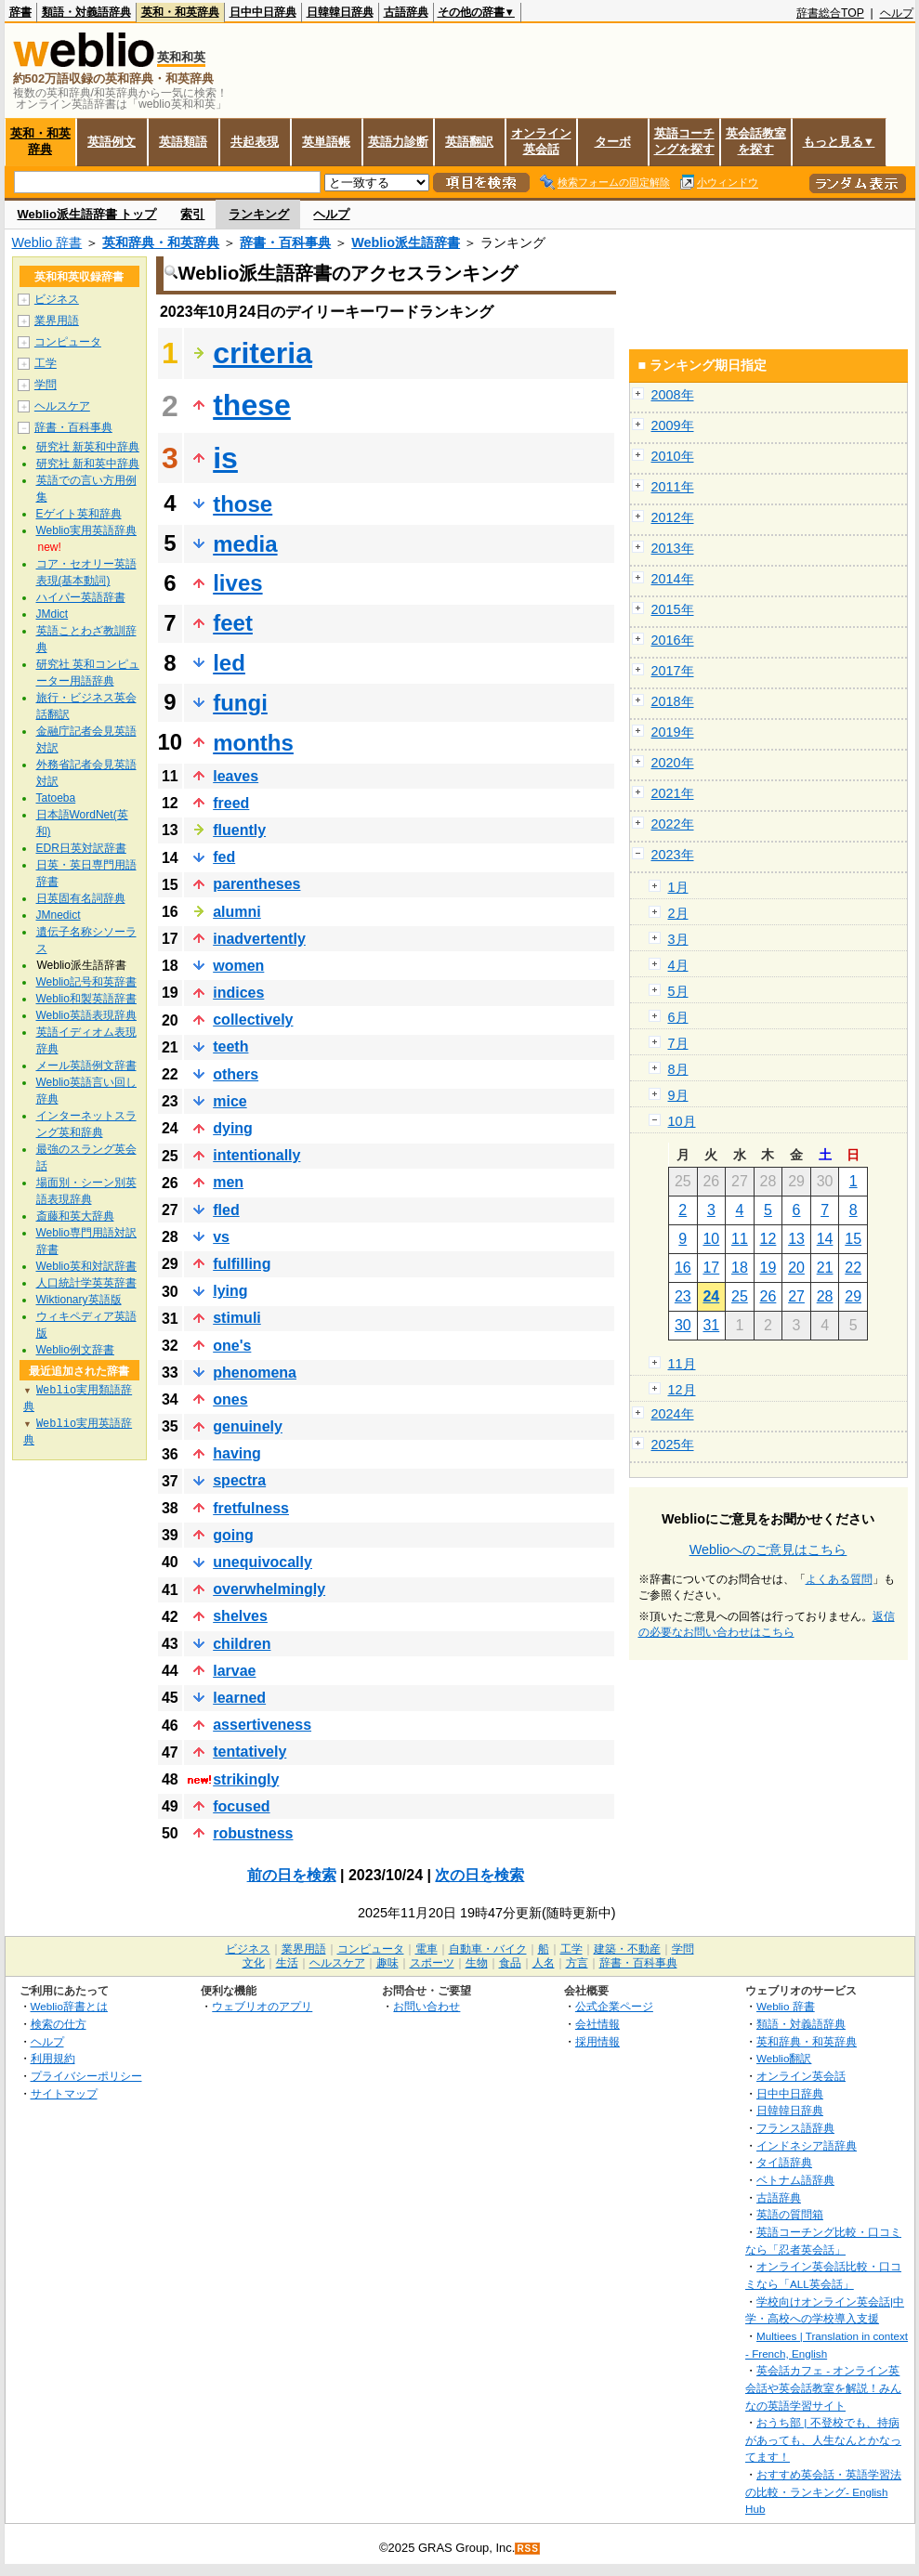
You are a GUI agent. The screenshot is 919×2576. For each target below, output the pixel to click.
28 (825, 1296)
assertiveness (262, 1725)
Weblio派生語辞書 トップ (87, 214)
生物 (477, 1962)
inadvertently (259, 939)
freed (231, 803)
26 (768, 1296)
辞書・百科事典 (285, 242)
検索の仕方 (58, 2024)
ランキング (259, 214)
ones (230, 1399)
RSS (528, 2548)
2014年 (672, 578)
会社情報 (597, 2024)
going (233, 1535)
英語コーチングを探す (684, 141)
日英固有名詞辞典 (80, 898)
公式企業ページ (614, 2006)
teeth (230, 1046)
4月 (678, 965)
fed (224, 857)
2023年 (672, 854)
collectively (253, 1019)
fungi (240, 702)
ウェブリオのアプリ (262, 2006)
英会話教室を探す (756, 141)
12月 (682, 1389)
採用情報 (597, 2041)
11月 (682, 1363)
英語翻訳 (469, 142)
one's (232, 1345)
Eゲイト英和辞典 (79, 513)
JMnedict (58, 915)
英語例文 (111, 142)
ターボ (613, 142)
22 (853, 1267)
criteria (262, 353)
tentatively (249, 1751)
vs (221, 1237)
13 (796, 1239)
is (225, 458)
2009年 (672, 425)
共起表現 (254, 142)
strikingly (246, 1779)
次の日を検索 (479, 1875)
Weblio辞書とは (69, 2006)
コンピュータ (67, 341)
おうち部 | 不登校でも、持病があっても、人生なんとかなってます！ (823, 2439)
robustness (253, 1833)
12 (768, 1239)
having (237, 1453)
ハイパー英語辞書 (80, 597)
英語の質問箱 (789, 2214)
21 (825, 1267)
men (228, 1182)
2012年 (672, 517)
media (245, 543)
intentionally (256, 1155)
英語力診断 (398, 142)
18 (739, 1267)
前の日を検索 (291, 1875)
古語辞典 (406, 12)
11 (739, 1239)
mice (229, 1101)
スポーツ (432, 1962)
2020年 (672, 762)
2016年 (672, 640)
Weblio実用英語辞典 (86, 530)
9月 (678, 1095)
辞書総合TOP (830, 13)
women (238, 966)
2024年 (672, 1413)
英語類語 (183, 142)
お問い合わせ (426, 2006)
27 (796, 1296)
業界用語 (56, 320)
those (242, 504)
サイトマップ (64, 2093)
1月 (678, 887)
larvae (234, 1671)
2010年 (672, 456)
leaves (235, 776)
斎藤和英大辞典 (75, 1216)
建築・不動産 (627, 1949)
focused (241, 1806)
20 (796, 1267)
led (229, 662)
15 (853, 1239)
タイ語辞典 (784, 2162)
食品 (510, 1962)
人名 (543, 1962)
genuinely (247, 1426)
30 (683, 1325)
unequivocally (262, 1562)
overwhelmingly (269, 1589)
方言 (577, 1962)
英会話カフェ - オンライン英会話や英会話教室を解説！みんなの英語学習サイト (823, 2387)
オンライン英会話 (541, 141)
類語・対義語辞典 (86, 12)
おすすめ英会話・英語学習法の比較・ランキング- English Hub (823, 2491)
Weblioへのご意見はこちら (768, 1549)
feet (233, 622)
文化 (254, 1962)
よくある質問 (839, 1579)
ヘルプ (896, 13)
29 (853, 1296)
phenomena (254, 1372)
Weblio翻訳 (783, 2058)
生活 (287, 1962)
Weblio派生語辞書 (405, 242)
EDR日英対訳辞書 (81, 848)
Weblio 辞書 (47, 242)
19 (768, 1267)
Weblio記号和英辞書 (86, 981)
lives (237, 582)
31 (710, 1325)
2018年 (672, 701)
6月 (678, 1017)
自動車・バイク (488, 1949)
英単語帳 (326, 142)
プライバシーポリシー (86, 2076)
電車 (426, 1949)
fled (226, 1210)
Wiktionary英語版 (79, 1299)
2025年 (672, 1444)
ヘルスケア (62, 405)
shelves (240, 1616)
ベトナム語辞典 (795, 2180)
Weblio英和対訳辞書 (86, 1266)
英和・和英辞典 (180, 12)
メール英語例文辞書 (86, 1065)
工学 (45, 363)
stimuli (237, 1318)
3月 (678, 939)
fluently (239, 830)
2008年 (672, 394)
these (252, 405)
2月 (678, 913)
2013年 (672, 548)
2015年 (672, 609)
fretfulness (251, 1508)
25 (739, 1296)
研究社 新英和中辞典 (87, 446)
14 (825, 1239)
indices (238, 992)
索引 (192, 214)
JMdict (52, 614)
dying (233, 1128)
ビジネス (56, 299)
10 (710, 1239)
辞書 (20, 12)
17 (710, 1267)
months (253, 742)
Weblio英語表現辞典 (86, 1015)
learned (239, 1698)
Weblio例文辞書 (75, 1349)
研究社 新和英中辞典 (87, 463)
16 (683, 1267)
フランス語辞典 (795, 2128)
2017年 (672, 670)
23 (683, 1296)
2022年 (672, 824)
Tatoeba (56, 797)
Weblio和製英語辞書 (86, 998)
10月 (682, 1121)
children (241, 1644)
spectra (239, 1480)
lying (230, 1291)
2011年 (672, 486)
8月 (678, 1069)
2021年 (672, 793)
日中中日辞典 (263, 12)
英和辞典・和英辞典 (160, 242)
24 (710, 1296)
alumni (237, 912)
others (235, 1074)
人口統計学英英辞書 (86, 1282)
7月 (678, 1043)
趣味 (387, 1962)
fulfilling (241, 1264)
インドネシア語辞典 (806, 2145)
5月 (678, 991)
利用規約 (53, 2058)
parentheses (256, 884)
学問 (45, 384)
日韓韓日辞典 (340, 12)
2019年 (672, 732)
